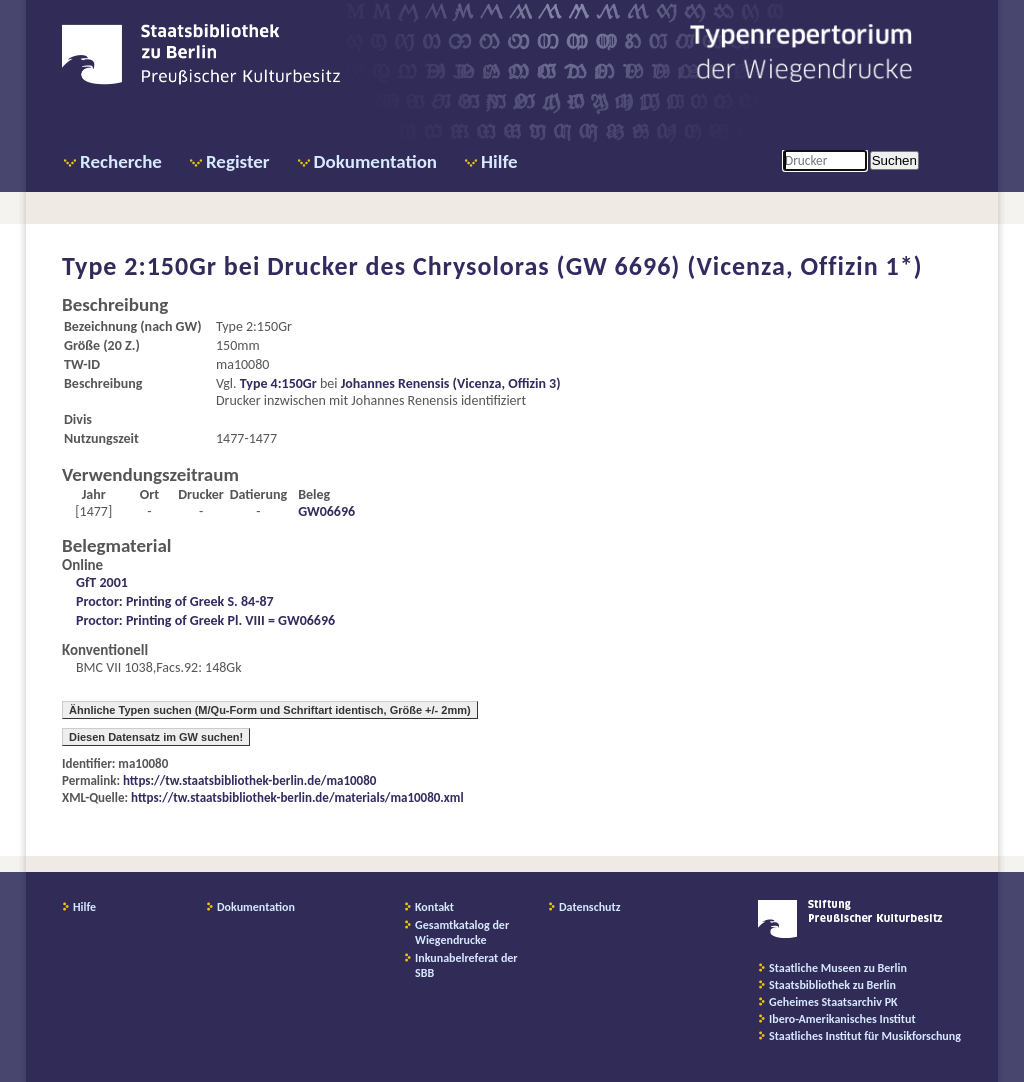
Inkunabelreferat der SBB (466, 965)
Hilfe (499, 161)
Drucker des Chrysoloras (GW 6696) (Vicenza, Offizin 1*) (595, 266)
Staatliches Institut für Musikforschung (865, 1036)
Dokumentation (375, 161)
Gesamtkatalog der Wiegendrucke (462, 932)
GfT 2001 (102, 582)
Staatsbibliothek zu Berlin (832, 985)
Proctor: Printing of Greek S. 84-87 (175, 601)
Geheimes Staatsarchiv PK (833, 1002)
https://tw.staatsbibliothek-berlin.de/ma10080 (249, 780)
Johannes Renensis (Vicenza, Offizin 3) (451, 383)
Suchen (894, 160)
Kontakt (434, 907)
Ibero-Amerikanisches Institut (842, 1019)
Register (238, 161)
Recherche (121, 161)
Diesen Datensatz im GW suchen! (156, 737)
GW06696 (326, 511)
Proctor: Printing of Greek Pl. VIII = (177, 620)
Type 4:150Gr (278, 383)
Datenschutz (590, 907)
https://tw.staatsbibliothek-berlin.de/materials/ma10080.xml (297, 797)
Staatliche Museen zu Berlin (838, 968)
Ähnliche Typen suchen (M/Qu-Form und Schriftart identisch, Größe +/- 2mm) (270, 710)
